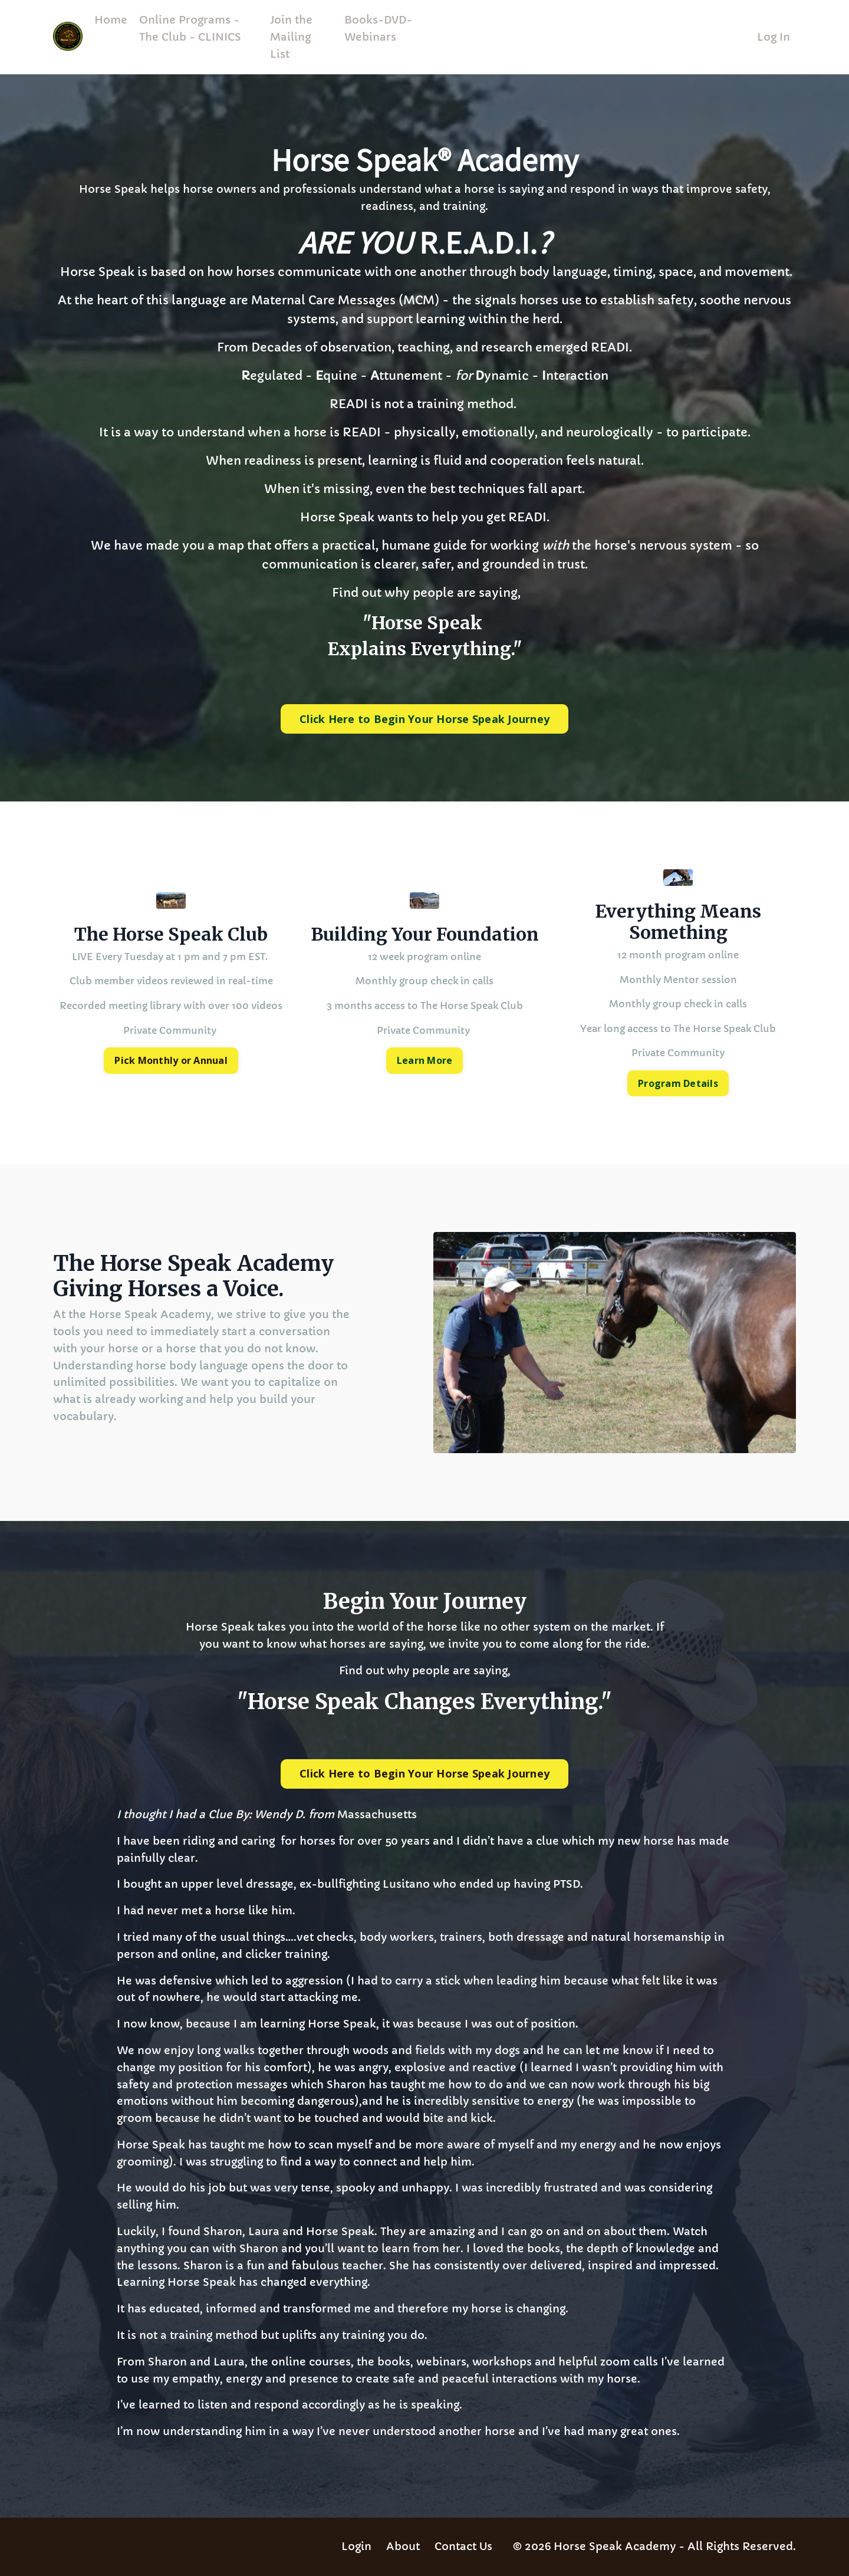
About (403, 2546)
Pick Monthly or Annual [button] (171, 1060)
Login (356, 2546)
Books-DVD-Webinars (378, 28)
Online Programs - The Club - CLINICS (190, 28)
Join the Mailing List (291, 37)
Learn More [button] (425, 1060)
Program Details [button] (678, 1083)
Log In (773, 37)
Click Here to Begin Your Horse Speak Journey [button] (424, 719)
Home (110, 20)
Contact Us (463, 2546)
